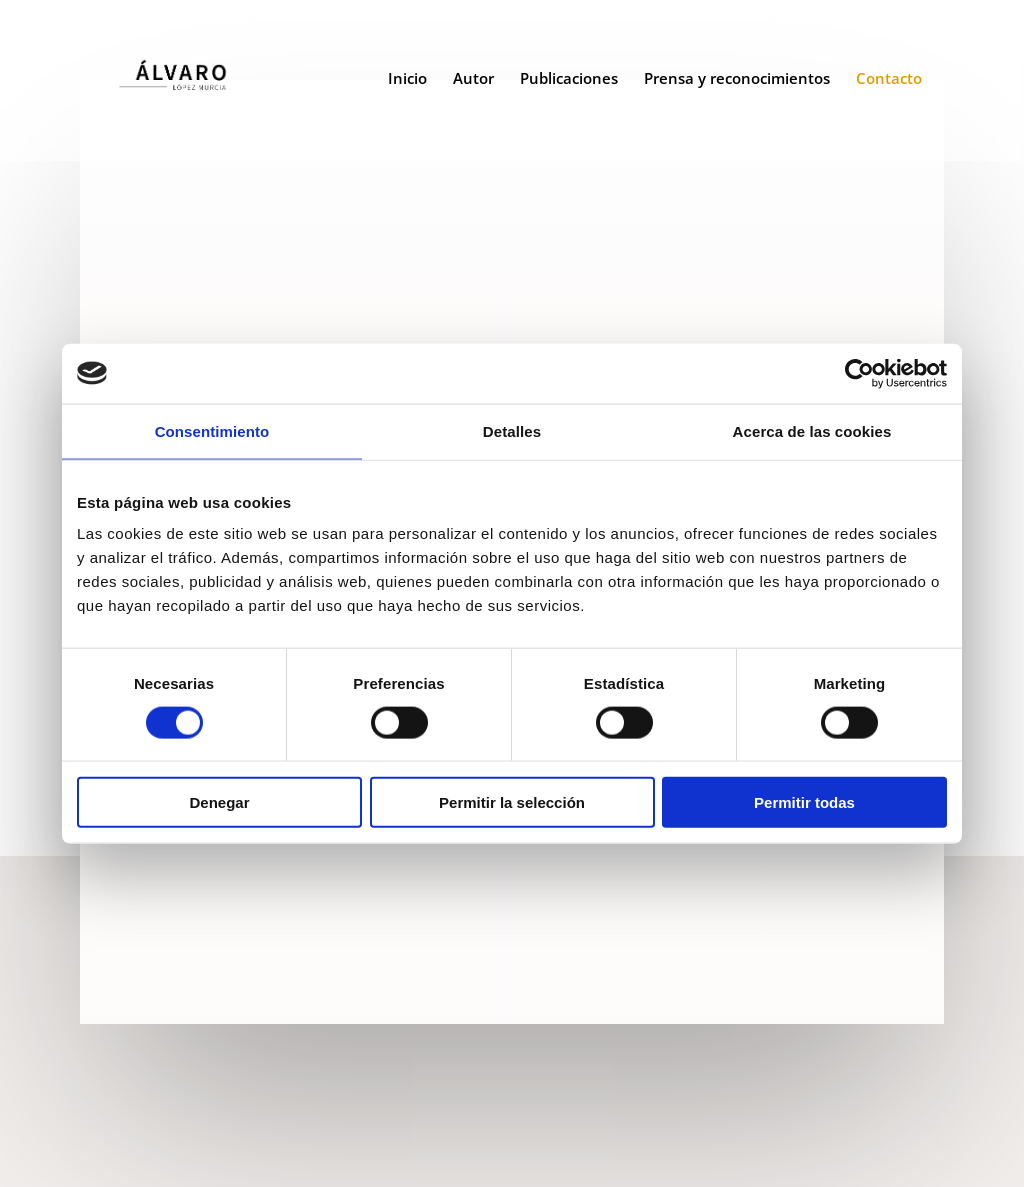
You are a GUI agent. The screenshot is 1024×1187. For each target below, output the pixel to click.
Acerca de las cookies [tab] (812, 430)
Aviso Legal (420, 1130)
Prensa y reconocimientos (737, 84)
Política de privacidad (553, 1130)
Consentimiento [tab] (212, 430)
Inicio (407, 84)
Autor (473, 84)
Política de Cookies (514, 1154)
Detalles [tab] (512, 430)
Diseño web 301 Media (740, 1130)
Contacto (889, 84)
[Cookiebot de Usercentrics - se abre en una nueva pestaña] (859, 373)
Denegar (219, 802)
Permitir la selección (512, 802)
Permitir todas (804, 802)
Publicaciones (569, 84)
